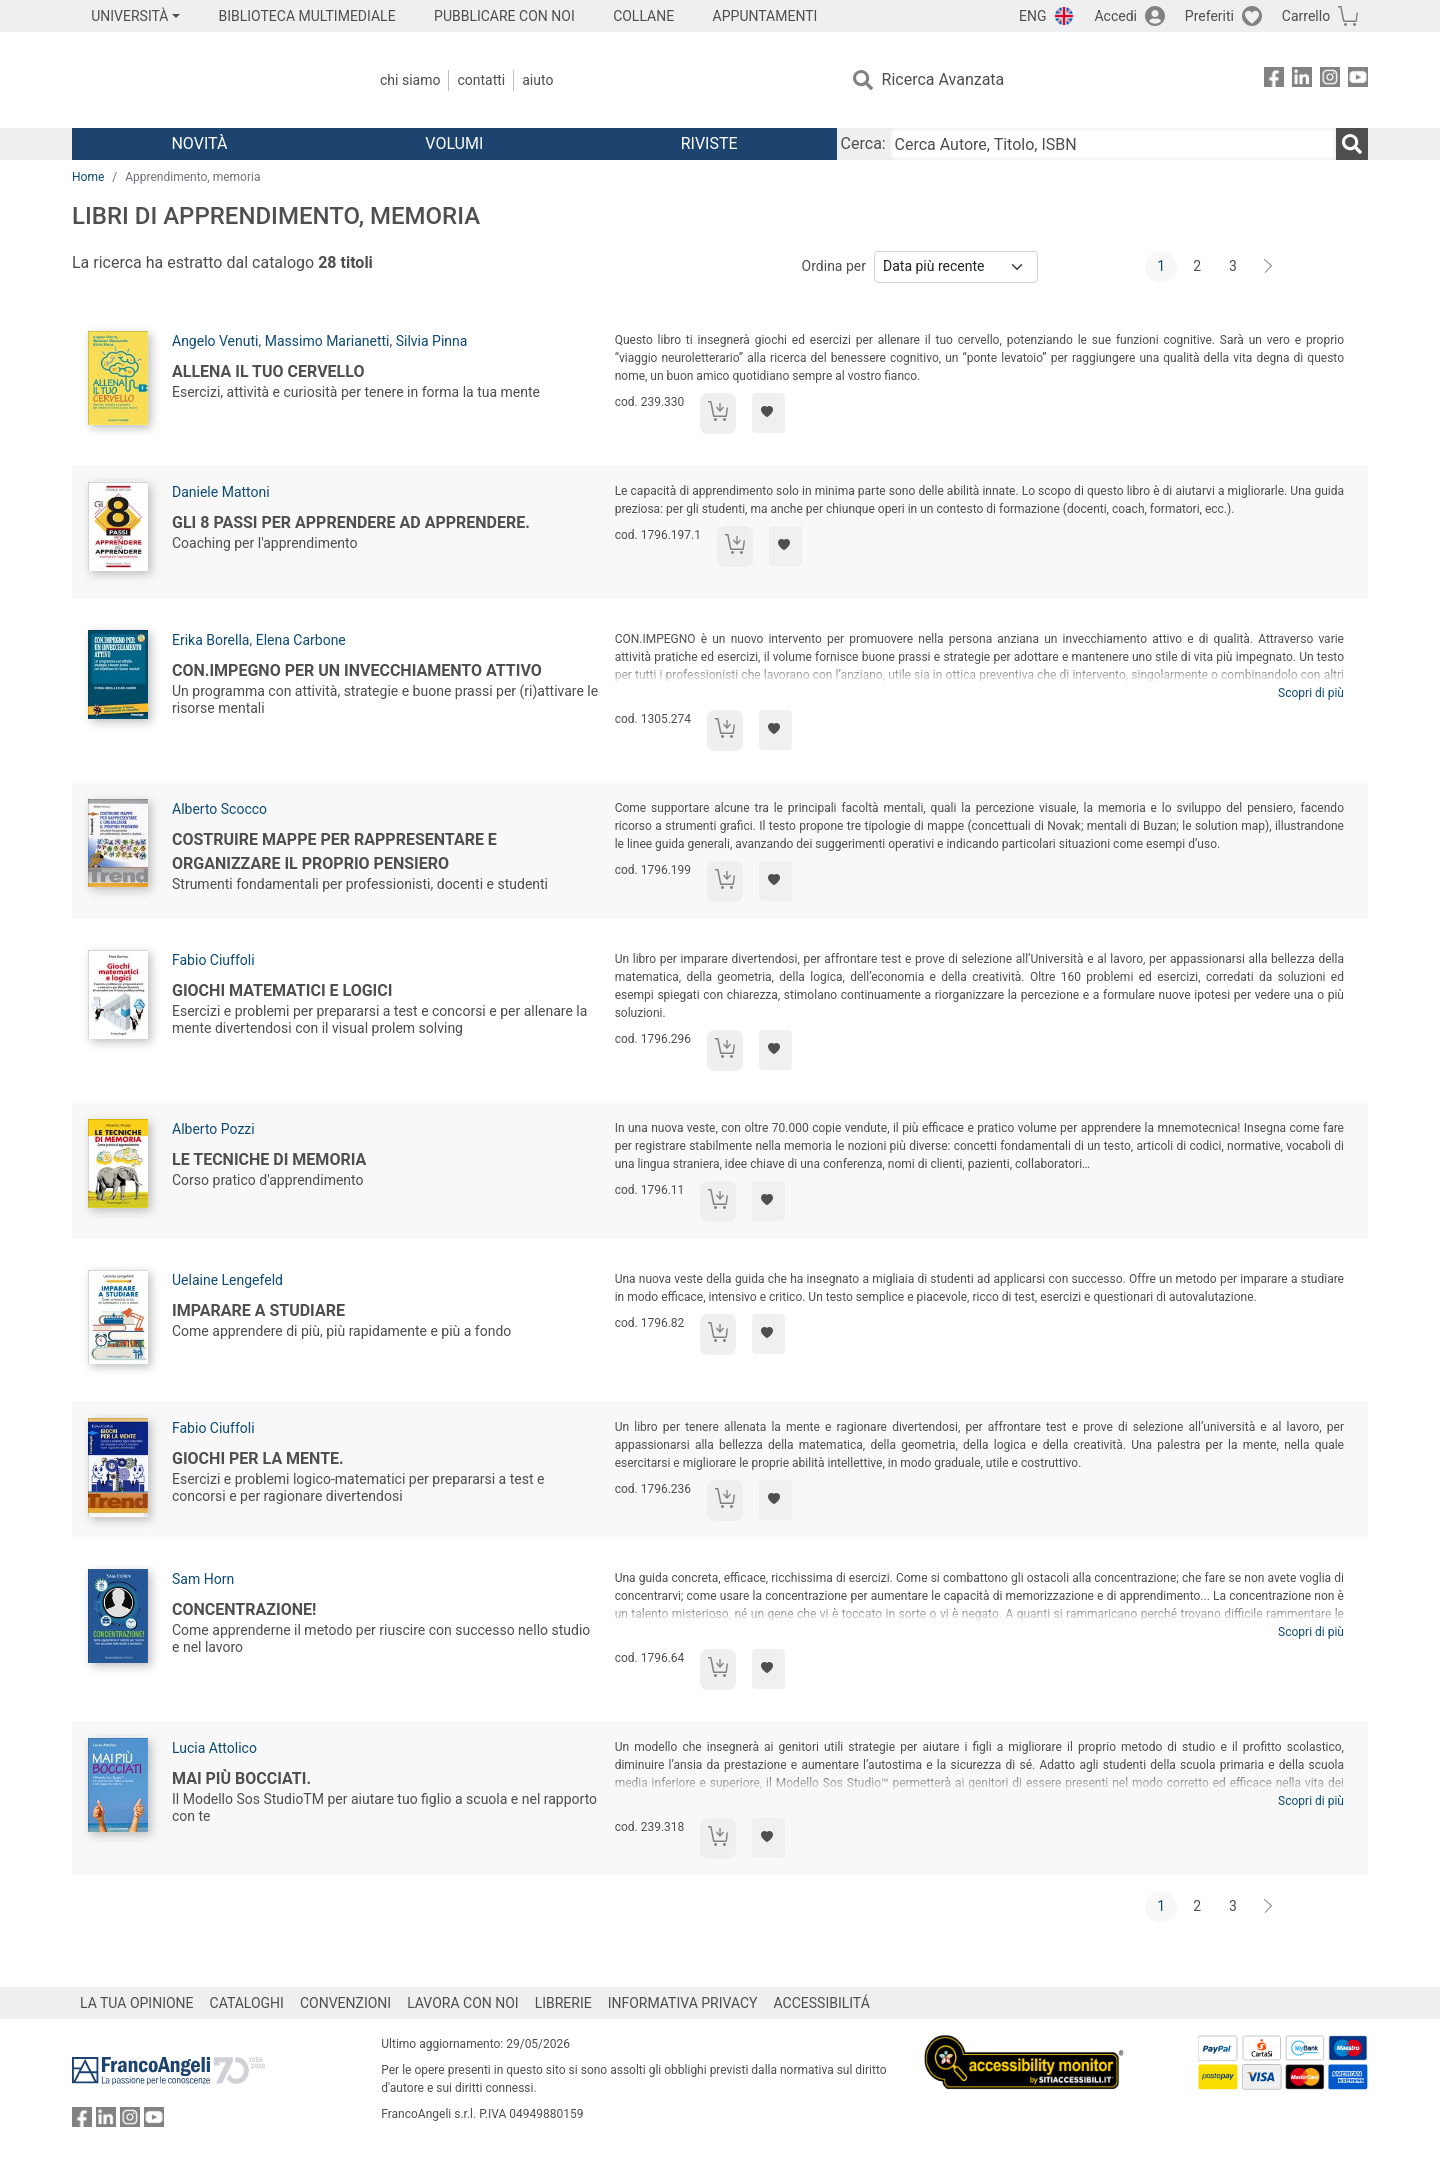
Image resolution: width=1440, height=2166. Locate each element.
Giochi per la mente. (258, 1458)
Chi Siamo (410, 80)
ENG (1032, 16)
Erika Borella (210, 640)
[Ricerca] (1352, 144)
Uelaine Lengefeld (227, 1280)
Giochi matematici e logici (282, 990)
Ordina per (834, 266)
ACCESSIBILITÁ (822, 2003)
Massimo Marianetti (327, 341)
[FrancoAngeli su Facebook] (1274, 80)
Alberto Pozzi (213, 1129)
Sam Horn (203, 1579)
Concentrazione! (244, 1609)
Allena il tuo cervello (268, 371)
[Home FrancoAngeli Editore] (204, 80)
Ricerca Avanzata (943, 79)
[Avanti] (1269, 267)
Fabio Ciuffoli (213, 960)
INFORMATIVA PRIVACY (683, 2003)
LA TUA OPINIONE (137, 2003)
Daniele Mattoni (221, 492)
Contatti (481, 80)
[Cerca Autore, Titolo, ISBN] (1113, 144)
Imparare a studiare (258, 1310)
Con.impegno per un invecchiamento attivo (357, 670)
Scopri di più (1311, 693)
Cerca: (863, 143)
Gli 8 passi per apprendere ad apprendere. (351, 522)
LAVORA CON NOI (463, 2003)
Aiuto (537, 80)
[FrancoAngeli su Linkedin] (1302, 80)
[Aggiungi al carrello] (718, 413)
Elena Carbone (301, 640)
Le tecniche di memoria (269, 1159)
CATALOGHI (247, 2003)
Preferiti (1209, 16)
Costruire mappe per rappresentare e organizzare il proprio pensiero (334, 851)
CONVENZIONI (345, 2003)
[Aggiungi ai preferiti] (768, 413)
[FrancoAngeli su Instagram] (1330, 80)
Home (88, 177)
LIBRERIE (563, 2003)
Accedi (1115, 16)
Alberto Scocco (219, 809)
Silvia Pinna (432, 341)
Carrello (1306, 16)
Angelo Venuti (215, 341)
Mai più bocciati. (241, 1778)
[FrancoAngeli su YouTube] (1358, 80)
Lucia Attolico (214, 1748)
